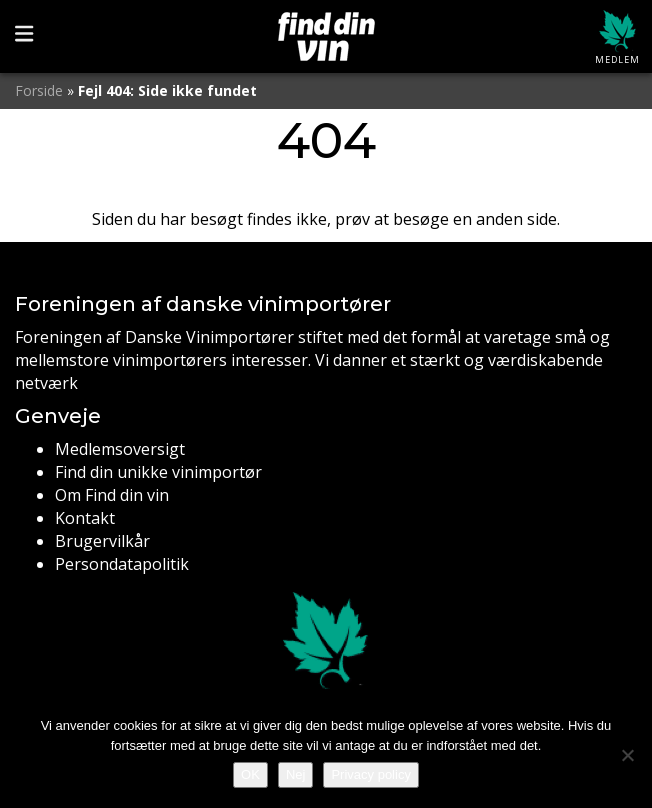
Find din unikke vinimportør (158, 472)
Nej (296, 774)
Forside (39, 90)
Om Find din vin (112, 495)
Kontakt (85, 518)
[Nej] (627, 755)
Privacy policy (370, 774)
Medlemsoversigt (120, 449)
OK (250, 774)
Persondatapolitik (122, 564)
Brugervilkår (102, 541)
